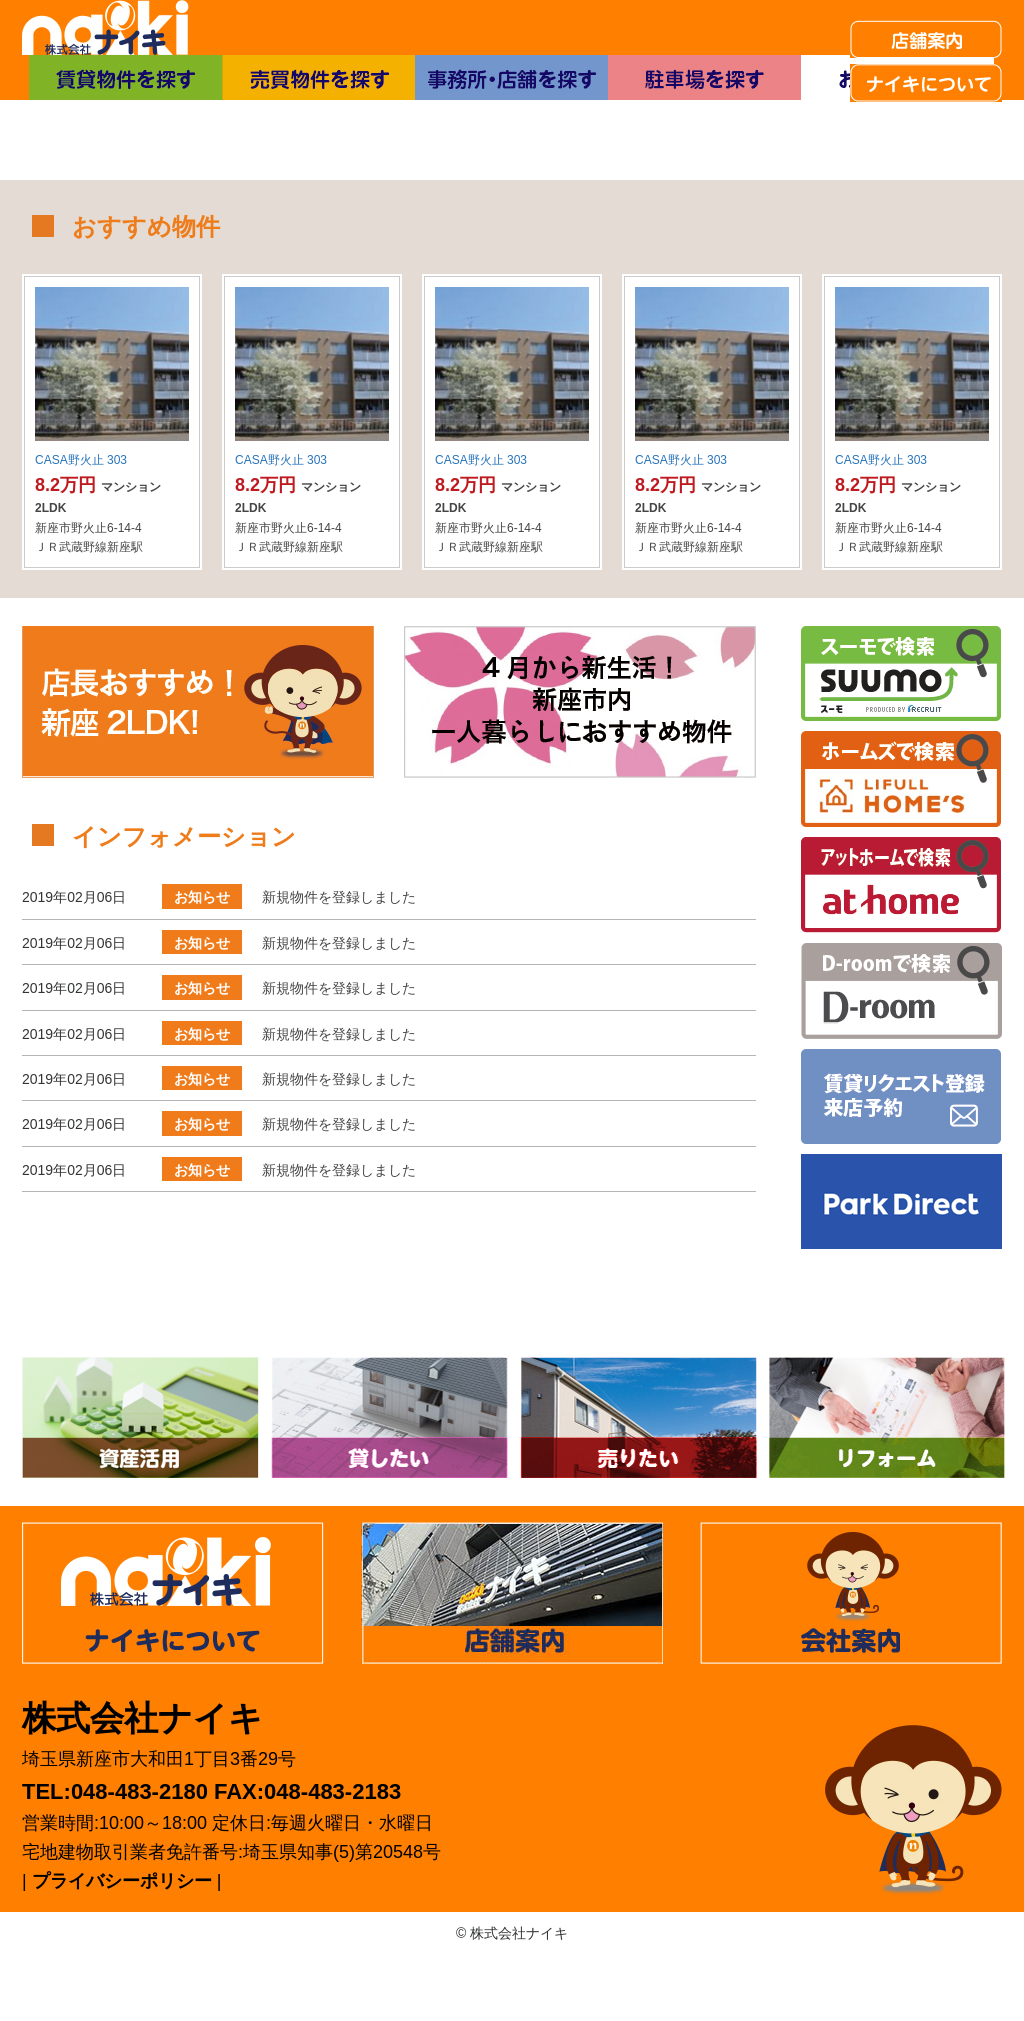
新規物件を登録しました (339, 964)
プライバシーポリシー (122, 1948)
